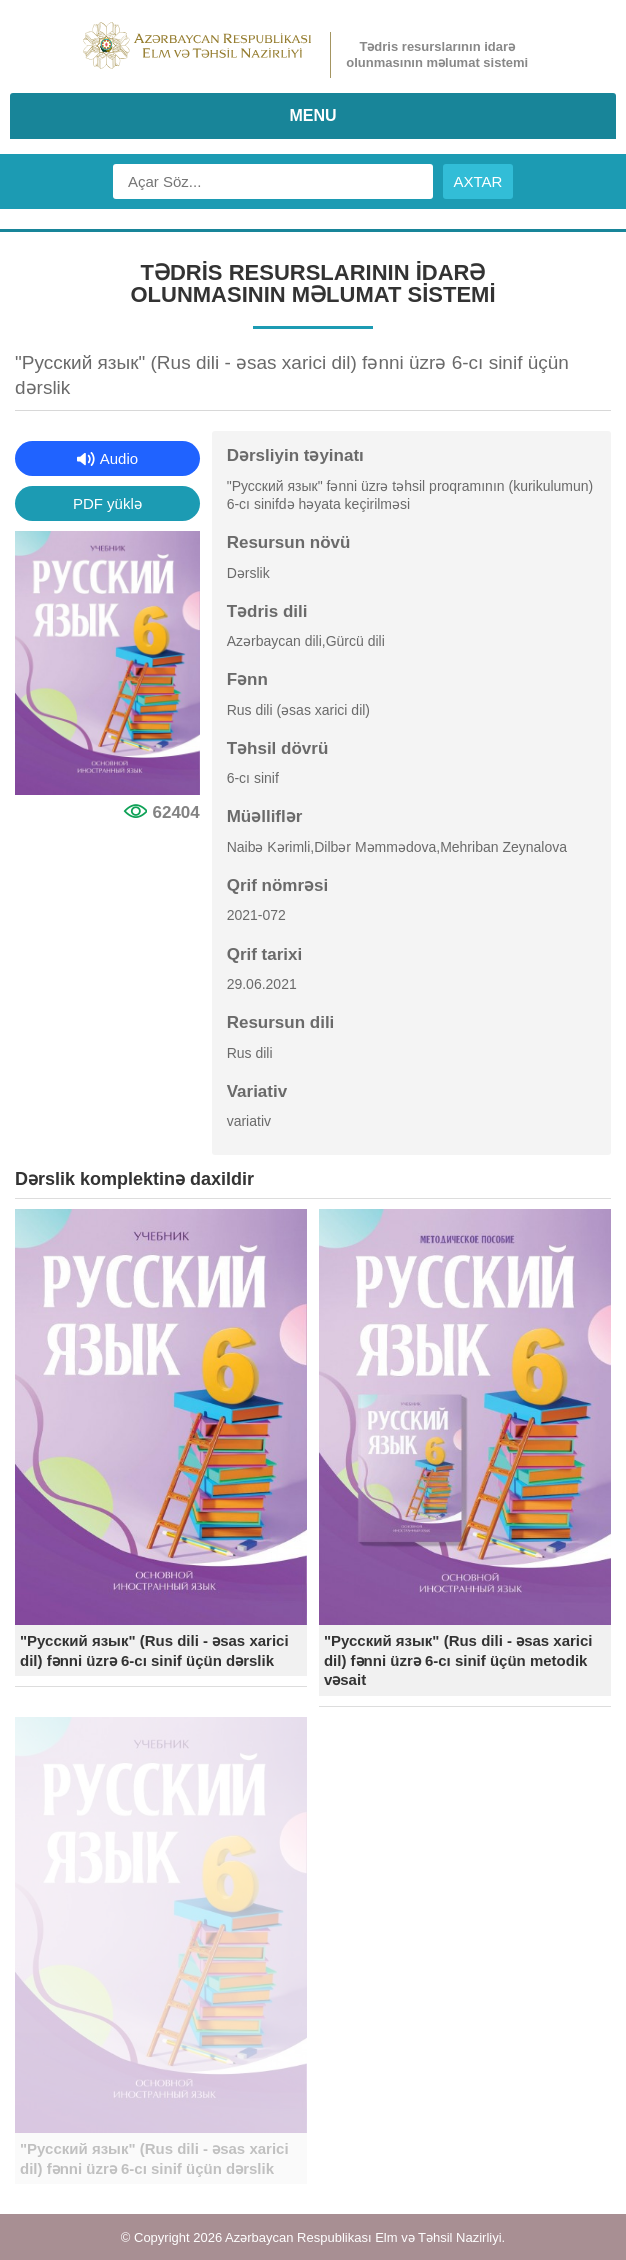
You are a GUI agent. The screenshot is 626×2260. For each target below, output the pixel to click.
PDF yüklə (107, 503)
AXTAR (478, 181)
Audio (119, 458)
